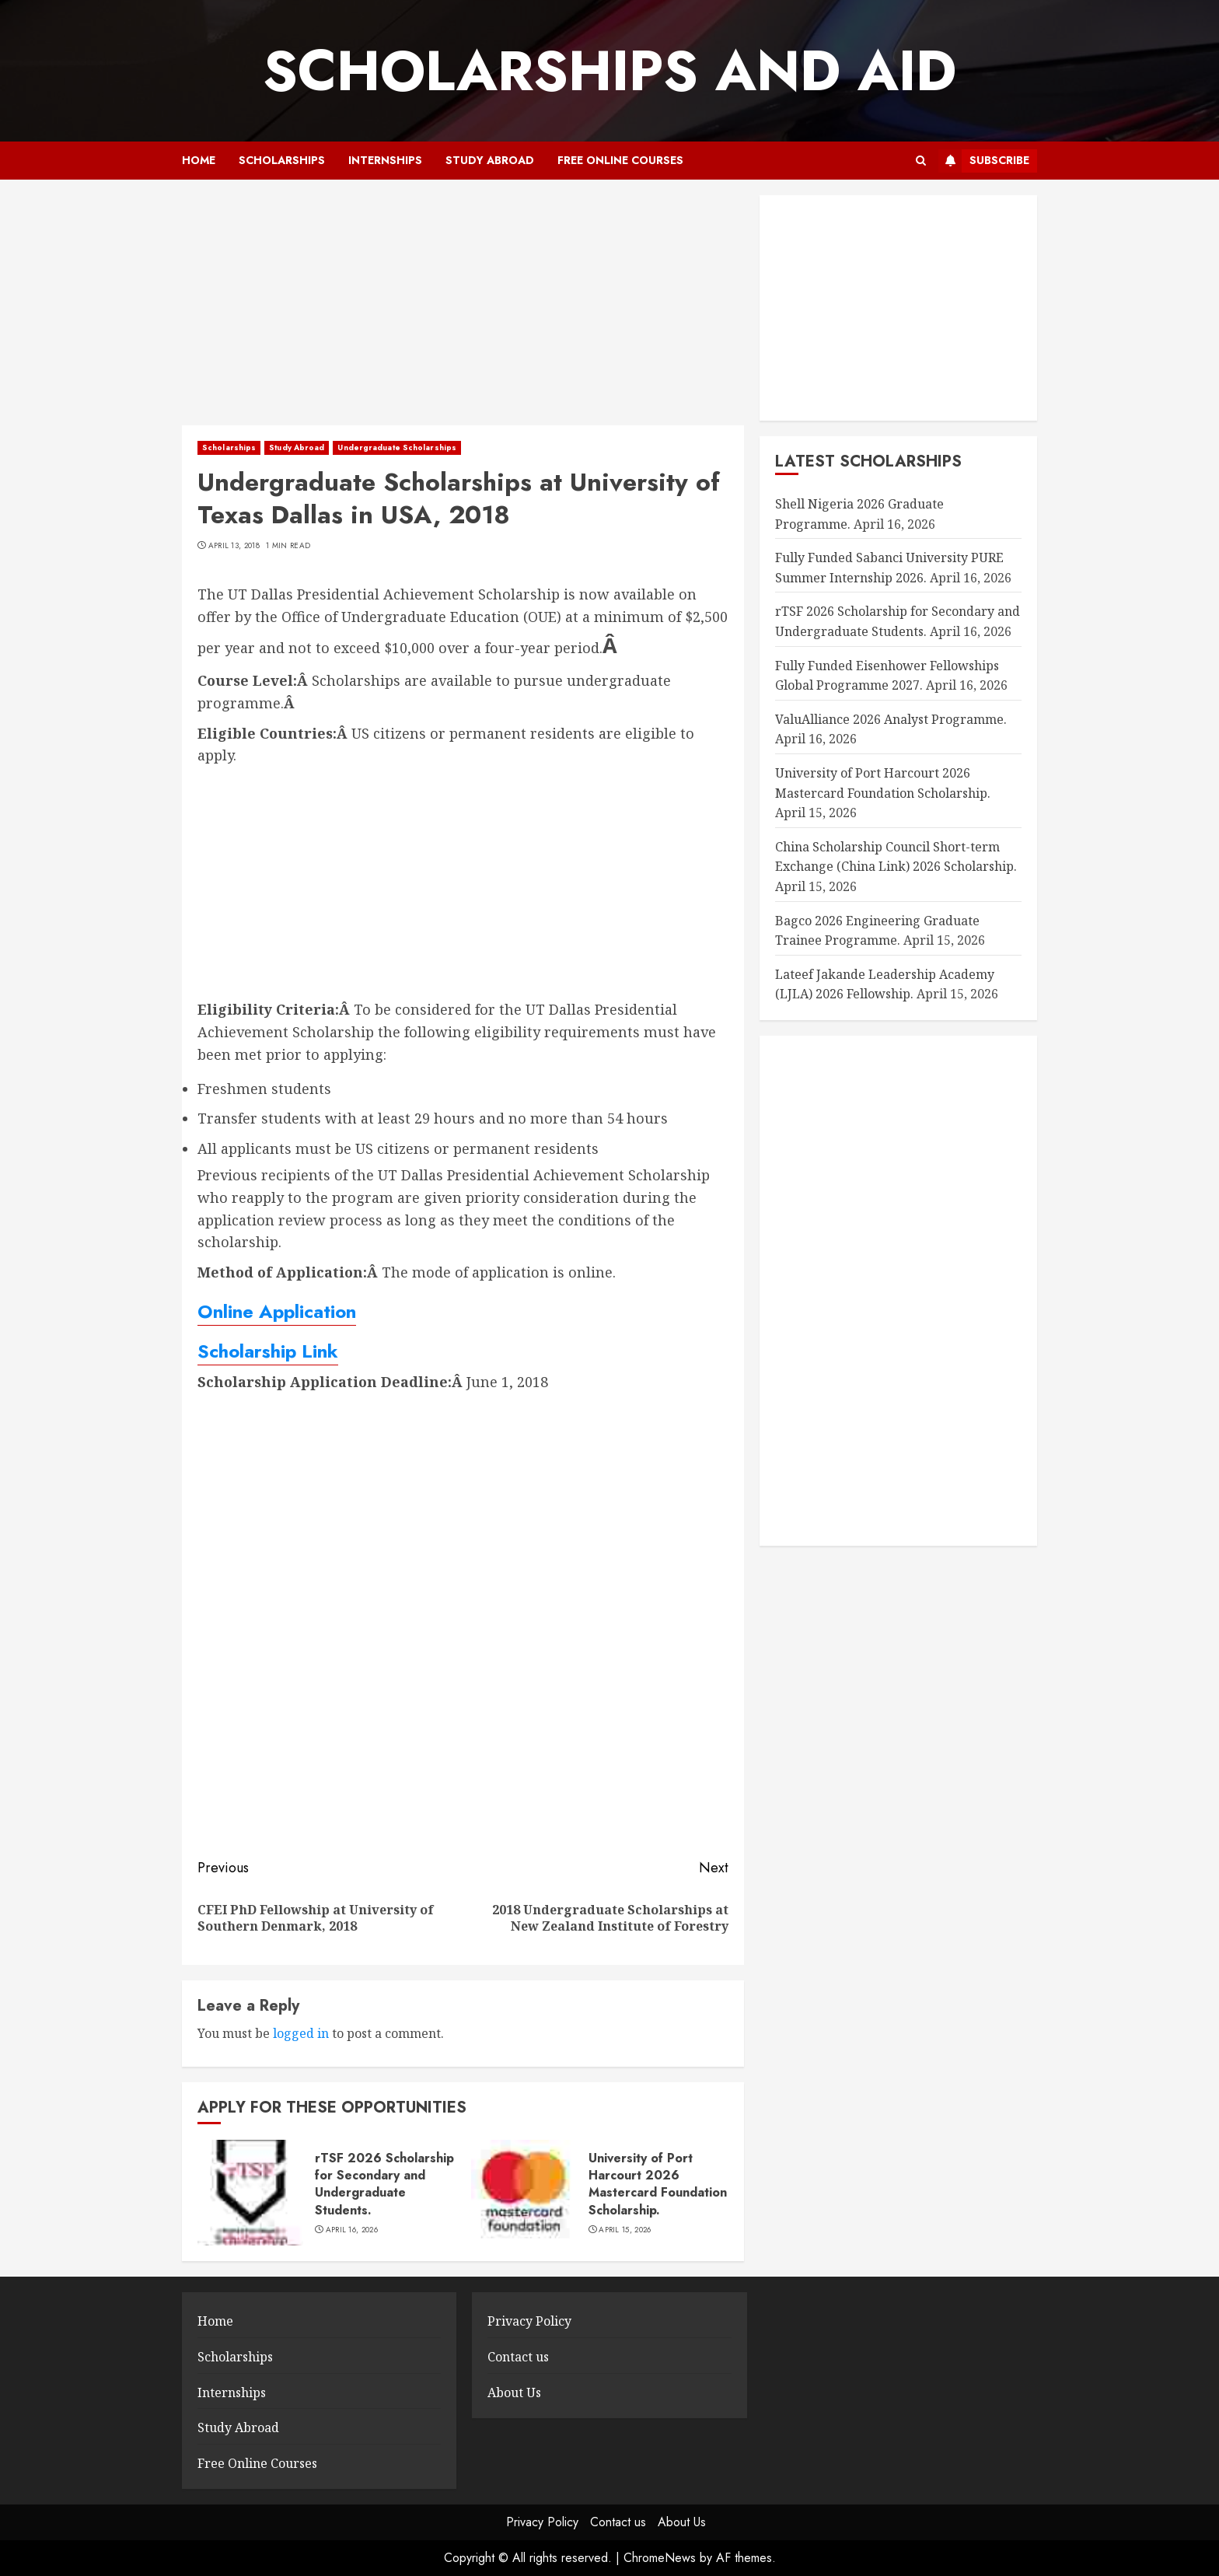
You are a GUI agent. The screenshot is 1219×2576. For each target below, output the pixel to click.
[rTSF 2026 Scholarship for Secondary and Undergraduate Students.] (250, 2193)
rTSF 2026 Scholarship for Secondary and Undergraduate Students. (384, 2184)
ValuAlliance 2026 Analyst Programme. (891, 719)
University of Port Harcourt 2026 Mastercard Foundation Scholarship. (658, 2184)
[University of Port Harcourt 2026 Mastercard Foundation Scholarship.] (524, 2193)
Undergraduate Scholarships (396, 447)
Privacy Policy (529, 2321)
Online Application (276, 1311)
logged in (301, 2033)
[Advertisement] (463, 310)
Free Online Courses (620, 160)
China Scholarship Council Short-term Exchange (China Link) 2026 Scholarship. (896, 857)
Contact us (518, 2356)
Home (198, 160)
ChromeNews (659, 2558)
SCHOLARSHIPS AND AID (609, 70)
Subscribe (983, 161)
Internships (385, 160)
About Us (514, 2392)
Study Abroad (489, 160)
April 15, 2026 (625, 2230)
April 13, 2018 (234, 545)
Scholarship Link (267, 1351)
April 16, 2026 (352, 2230)
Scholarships (282, 160)
